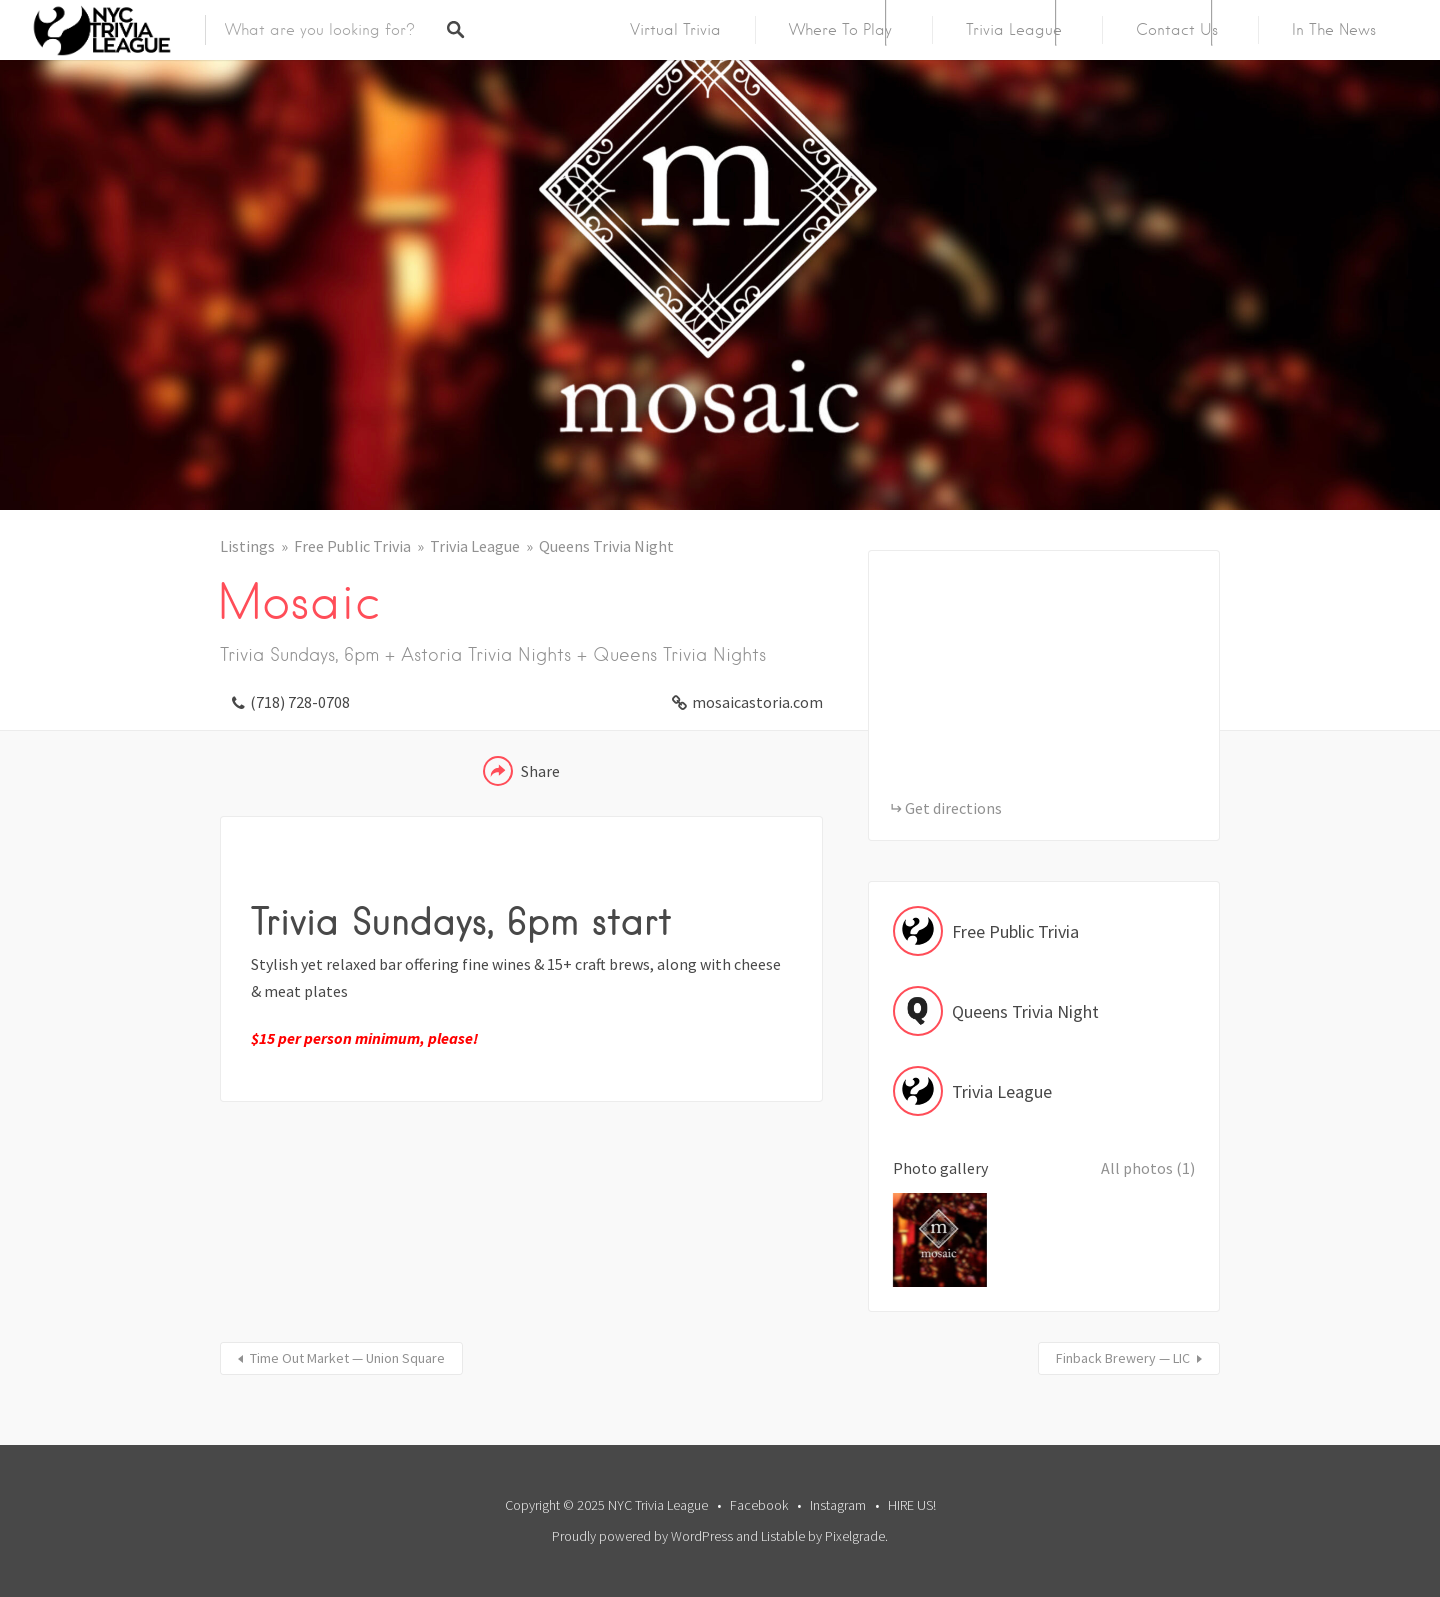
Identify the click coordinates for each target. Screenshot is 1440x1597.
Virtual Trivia (675, 30)
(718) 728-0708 (300, 702)
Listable (783, 1536)
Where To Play (840, 30)
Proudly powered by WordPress (642, 1536)
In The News (1334, 30)
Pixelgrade (855, 1536)
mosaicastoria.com (757, 702)
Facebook (759, 1505)
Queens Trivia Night (606, 546)
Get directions (953, 808)
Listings (247, 546)
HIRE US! (912, 1505)
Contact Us (1177, 30)
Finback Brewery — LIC (1123, 1358)
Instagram (838, 1505)
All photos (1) (1148, 1168)
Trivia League (1014, 30)
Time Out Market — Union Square (347, 1358)
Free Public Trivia (352, 546)
